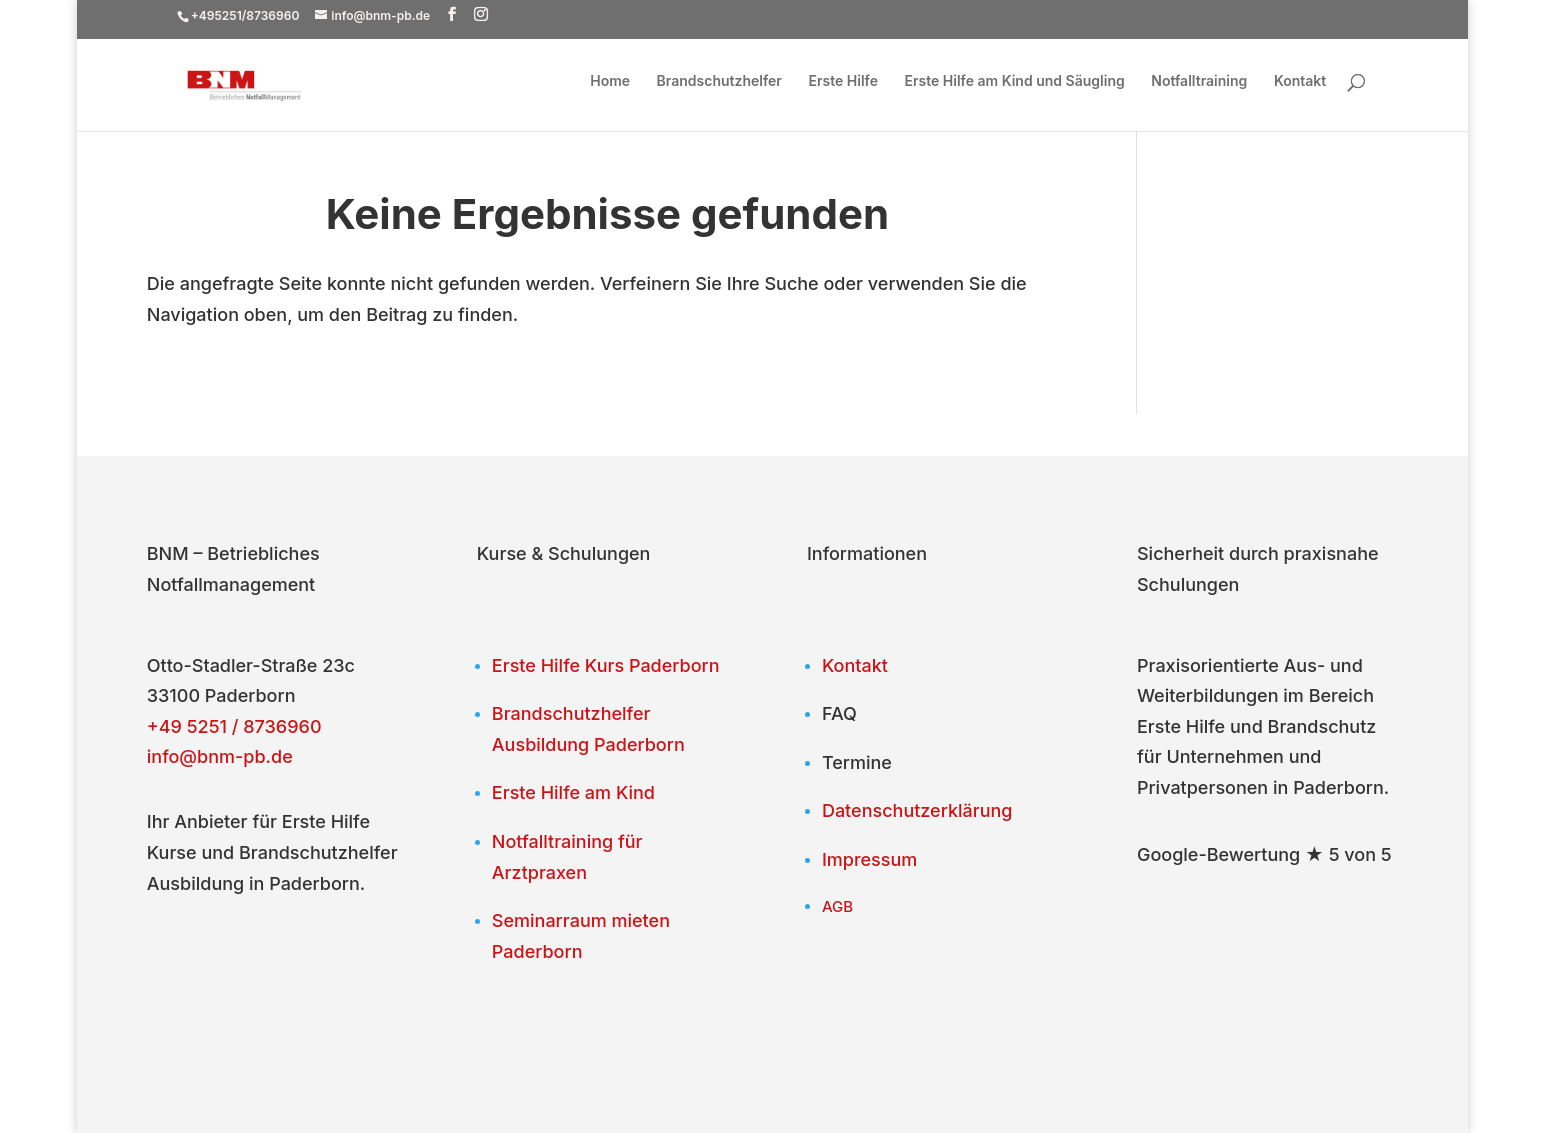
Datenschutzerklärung (917, 810)
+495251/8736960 (245, 15)
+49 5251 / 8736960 (234, 726)
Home (610, 81)
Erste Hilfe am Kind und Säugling (1015, 81)
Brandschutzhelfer (719, 81)
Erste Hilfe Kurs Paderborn (606, 665)
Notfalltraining (1199, 81)
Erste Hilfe (843, 81)
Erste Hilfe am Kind (573, 792)
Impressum (869, 859)
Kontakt (1300, 81)
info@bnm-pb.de (220, 756)
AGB (837, 906)
